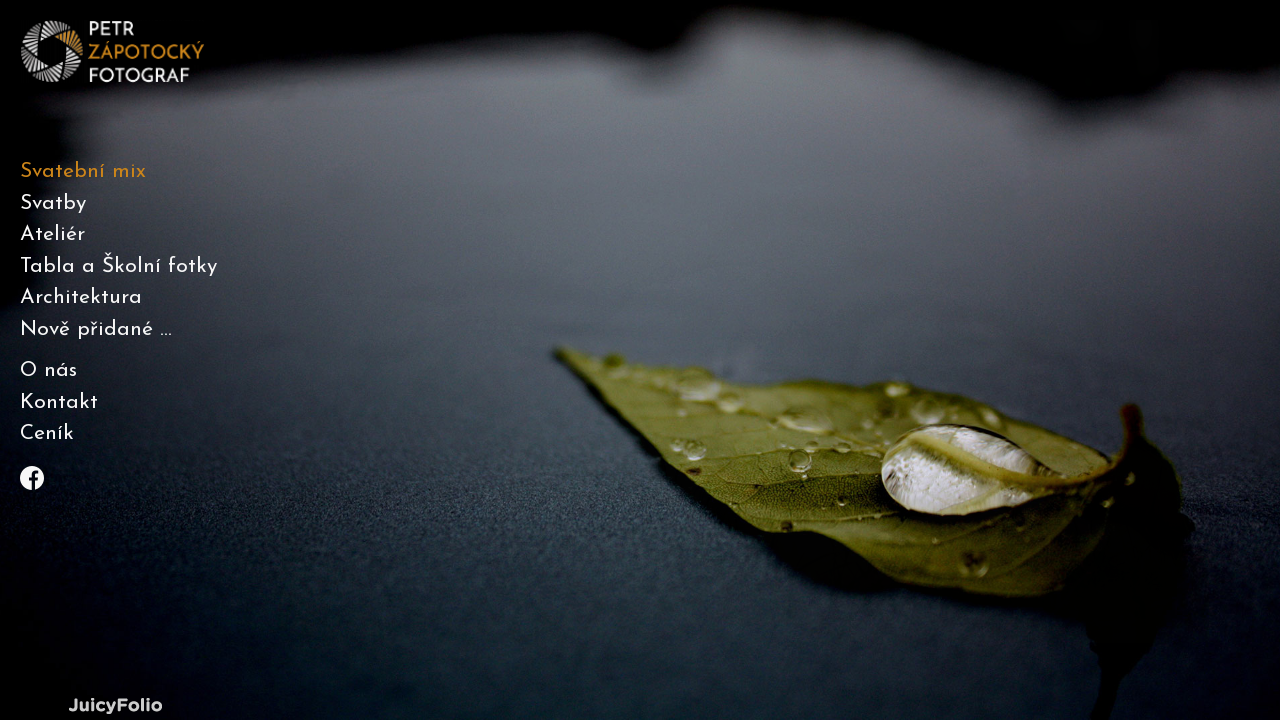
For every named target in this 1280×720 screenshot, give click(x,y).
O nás (48, 370)
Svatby (53, 203)
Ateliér (52, 234)
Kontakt (59, 402)
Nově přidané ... (96, 329)
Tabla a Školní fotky (118, 266)
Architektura (81, 297)
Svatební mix (83, 171)
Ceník (47, 433)
